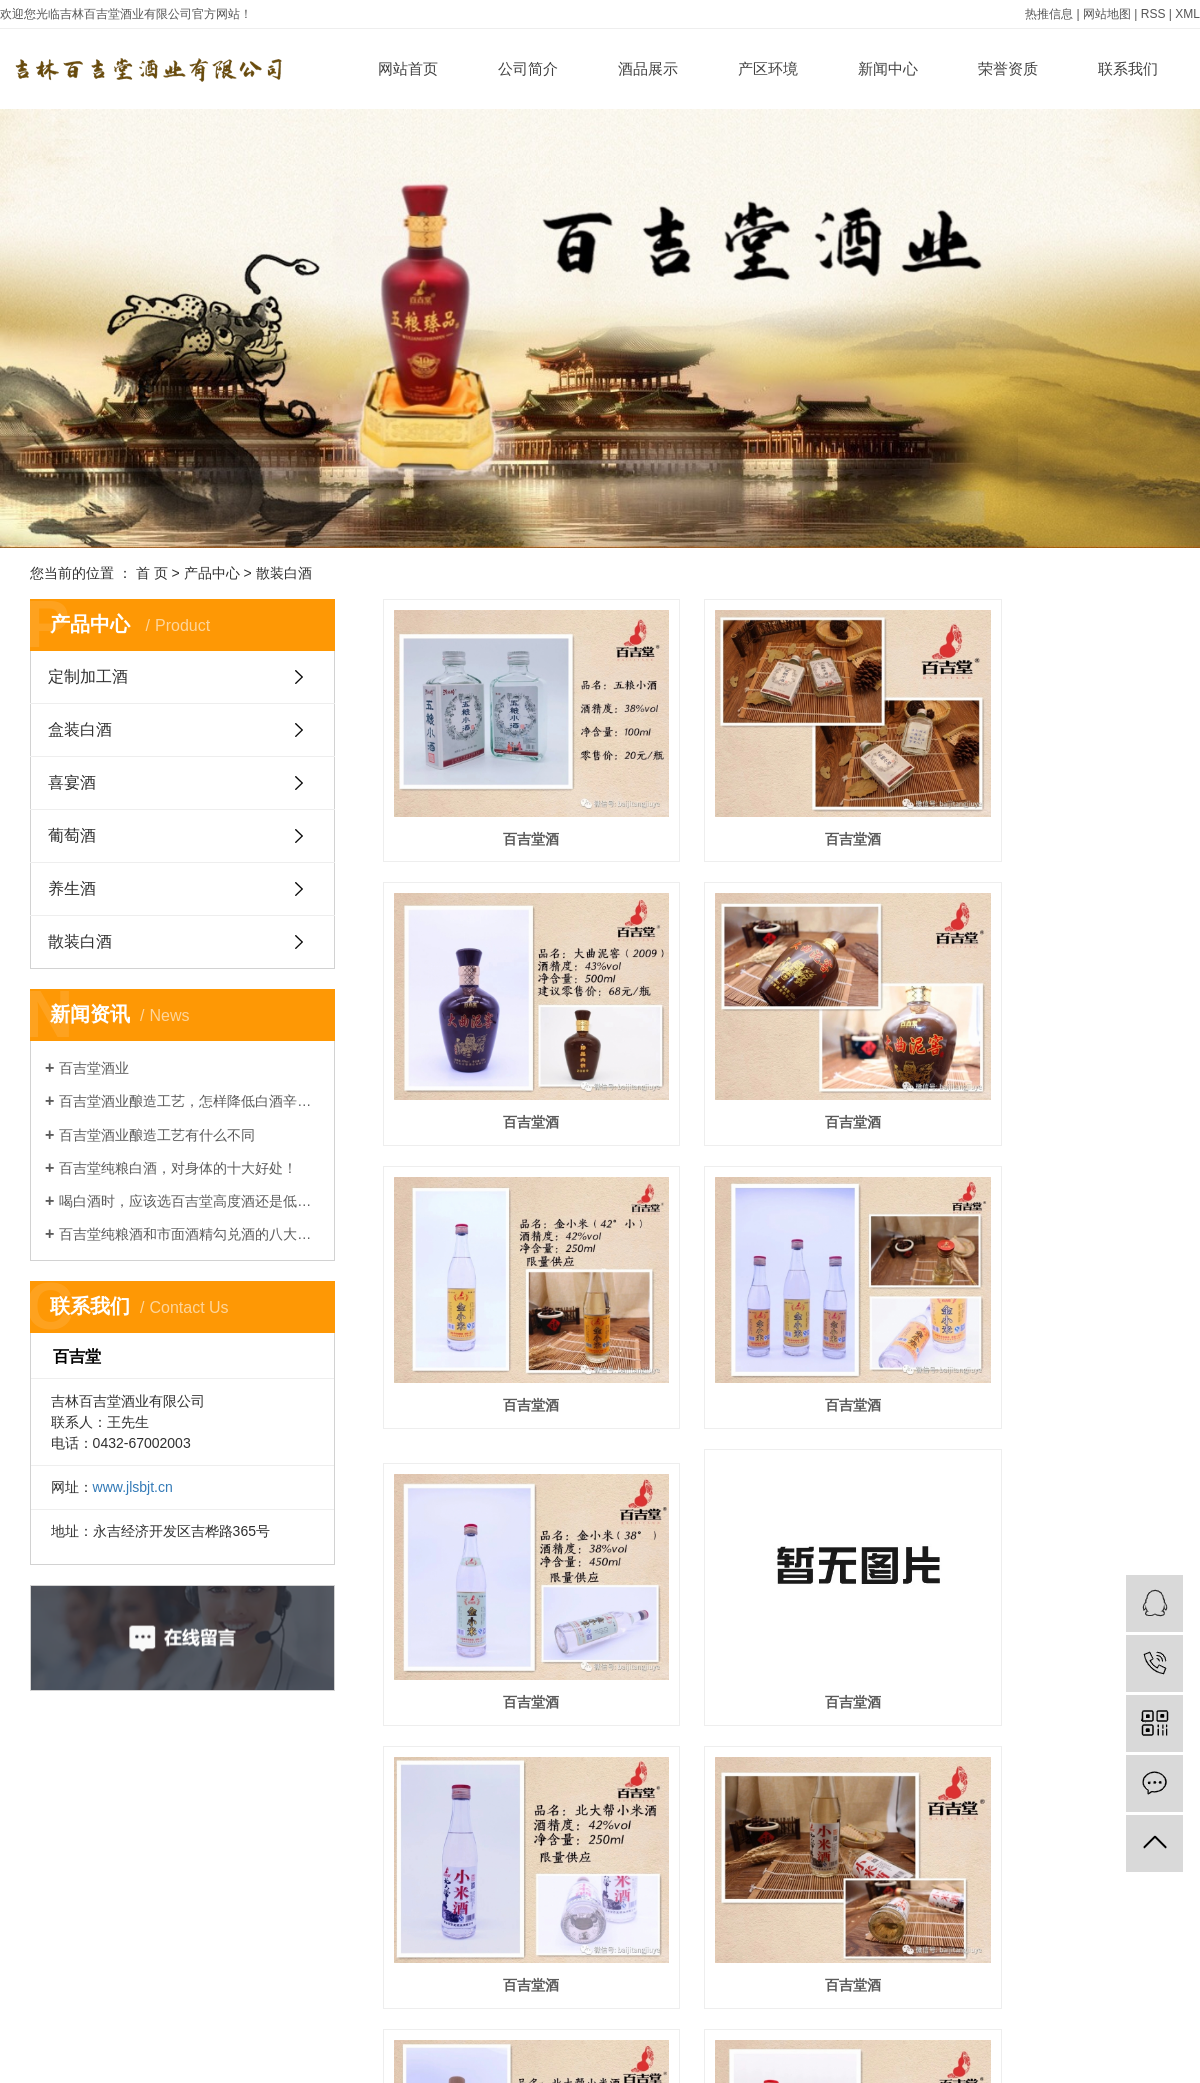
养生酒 (72, 888)
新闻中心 (888, 68)
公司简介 (528, 68)
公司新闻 (288, 2061)
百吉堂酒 (506, 800)
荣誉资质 (1008, 68)
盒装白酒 (80, 729)
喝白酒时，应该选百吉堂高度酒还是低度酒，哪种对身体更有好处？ (189, 1201)
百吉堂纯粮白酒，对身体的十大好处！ (178, 1168)
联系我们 (1128, 68)
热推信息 (1049, 14)
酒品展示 (648, 68)
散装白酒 (284, 573)
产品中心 (212, 573)
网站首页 (408, 68)
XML (1187, 14)
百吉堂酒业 (94, 1068)
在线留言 (552, 2061)
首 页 (152, 573)
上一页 (698, 1868)
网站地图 (1107, 14)
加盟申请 (420, 2061)
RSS (1153, 14)
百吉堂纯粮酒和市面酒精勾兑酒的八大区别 (189, 1234)
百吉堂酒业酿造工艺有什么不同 (157, 1135)
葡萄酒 (72, 835)
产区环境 (768, 68)
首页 (635, 1868)
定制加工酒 (88, 676)
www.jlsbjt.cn (133, 1487)
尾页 (833, 1868)
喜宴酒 (72, 782)
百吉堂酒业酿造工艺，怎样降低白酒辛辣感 (189, 1101)
